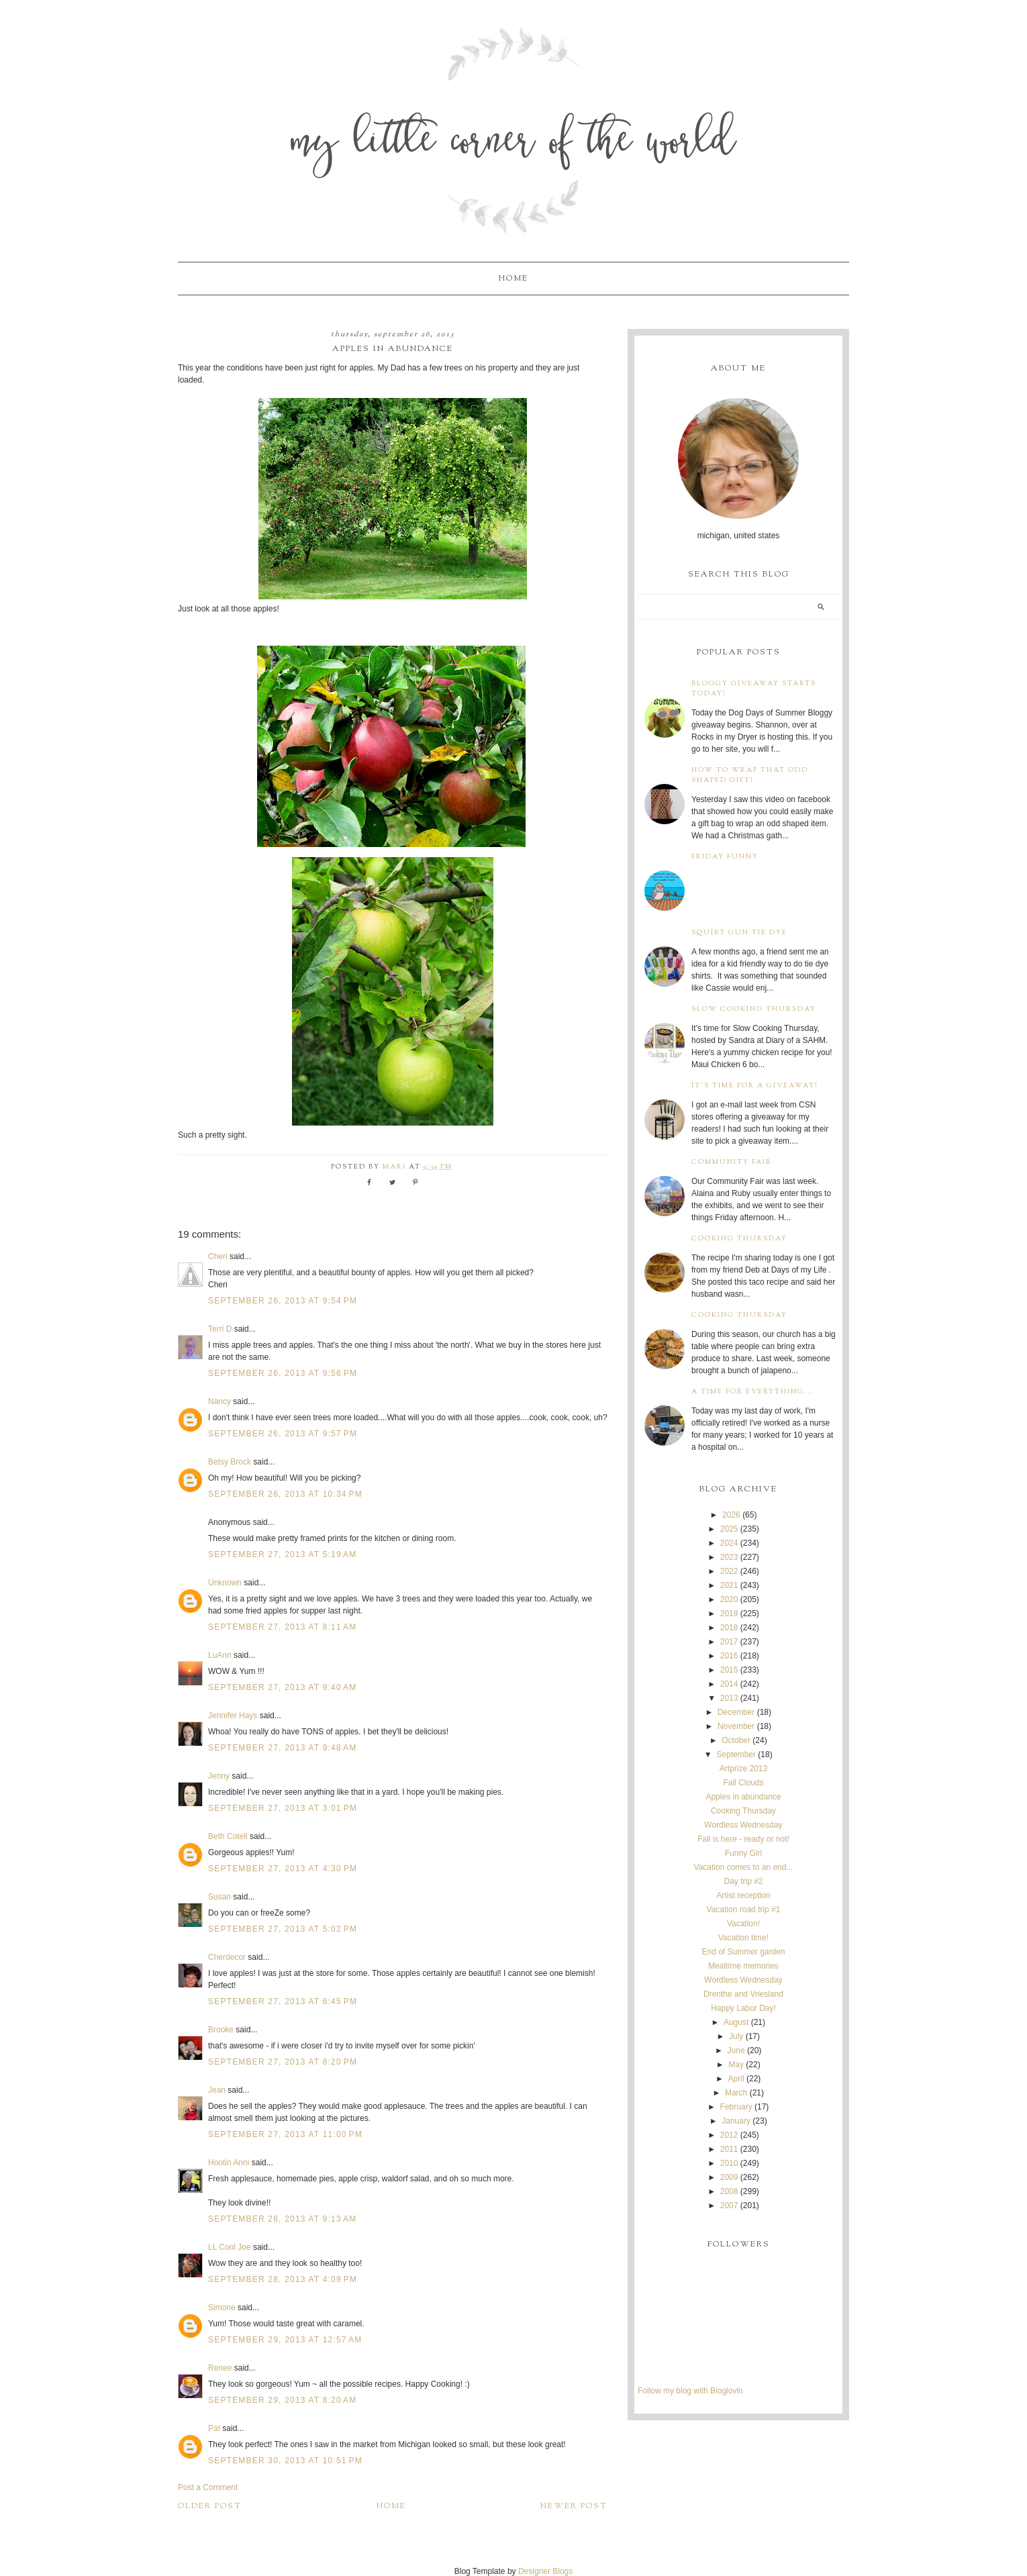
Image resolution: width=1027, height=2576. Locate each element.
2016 (729, 1656)
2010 (729, 2163)
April (736, 2078)
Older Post (210, 2506)
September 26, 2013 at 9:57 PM (282, 1433)
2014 (729, 1684)
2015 (729, 1670)
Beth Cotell (228, 1836)
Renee (220, 2368)
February (736, 2107)
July (736, 2036)
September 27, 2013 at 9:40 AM (282, 1687)
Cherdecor (227, 1957)
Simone (222, 2307)
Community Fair (731, 1162)
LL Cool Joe (229, 2247)
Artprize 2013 (743, 1768)
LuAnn (220, 1655)
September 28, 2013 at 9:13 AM (282, 2219)
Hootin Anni (228, 2162)
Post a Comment (208, 2487)
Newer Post (573, 2506)
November (736, 1726)
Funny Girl (743, 1853)
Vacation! (743, 1923)
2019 (729, 1613)
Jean (218, 2090)
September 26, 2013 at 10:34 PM (285, 1494)
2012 (729, 2135)
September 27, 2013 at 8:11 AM (282, 1627)
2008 (729, 2191)
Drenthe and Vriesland (743, 1994)
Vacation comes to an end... (743, 1867)
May (736, 2064)
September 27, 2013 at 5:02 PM (282, 1929)
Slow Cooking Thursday (753, 1009)
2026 (731, 1515)
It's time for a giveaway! (754, 1086)
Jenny (219, 1776)
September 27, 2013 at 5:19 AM (282, 1554)
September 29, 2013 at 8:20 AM (282, 2400)
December (736, 1712)
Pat (214, 2428)
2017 (729, 1641)
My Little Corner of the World (513, 144)
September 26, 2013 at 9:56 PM (282, 1373)
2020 (729, 1599)
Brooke (221, 2029)
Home (513, 279)
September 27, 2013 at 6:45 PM (282, 2001)
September (736, 1754)
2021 (729, 1585)
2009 (729, 2177)
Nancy (219, 1401)
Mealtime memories (743, 1966)
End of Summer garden (743, 1951)
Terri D (220, 1329)
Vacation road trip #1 (744, 1909)
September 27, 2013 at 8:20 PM (282, 2062)
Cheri (218, 1256)
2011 (729, 2149)
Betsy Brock (229, 1462)
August (736, 2022)
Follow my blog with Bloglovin (690, 2390)
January (736, 2121)
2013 (729, 1698)
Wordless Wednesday (743, 1825)
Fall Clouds (743, 1782)
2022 (729, 1571)
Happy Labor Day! (743, 2008)
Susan (219, 1896)
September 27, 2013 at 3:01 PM (282, 1808)
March (736, 2092)
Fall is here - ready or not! (743, 1839)
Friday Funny (725, 857)
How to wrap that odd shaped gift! (749, 775)
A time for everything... (752, 1392)
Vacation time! (743, 1937)
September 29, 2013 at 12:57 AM (285, 2339)
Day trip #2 (743, 1881)
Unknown (225, 1582)
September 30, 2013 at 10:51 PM (285, 2460)
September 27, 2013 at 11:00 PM (285, 2134)
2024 (729, 1543)
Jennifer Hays (232, 1715)
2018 (729, 1627)
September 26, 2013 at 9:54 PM (282, 1300)
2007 (729, 2205)
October (736, 1740)
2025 (729, 1529)
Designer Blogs (545, 2571)
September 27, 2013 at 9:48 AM (282, 1747)
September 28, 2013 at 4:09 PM (282, 2279)
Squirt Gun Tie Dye (739, 933)
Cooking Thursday (739, 1239)
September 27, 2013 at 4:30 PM (282, 1868)
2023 (729, 1557)
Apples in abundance (743, 1796)
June (736, 2050)
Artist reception (743, 1895)
